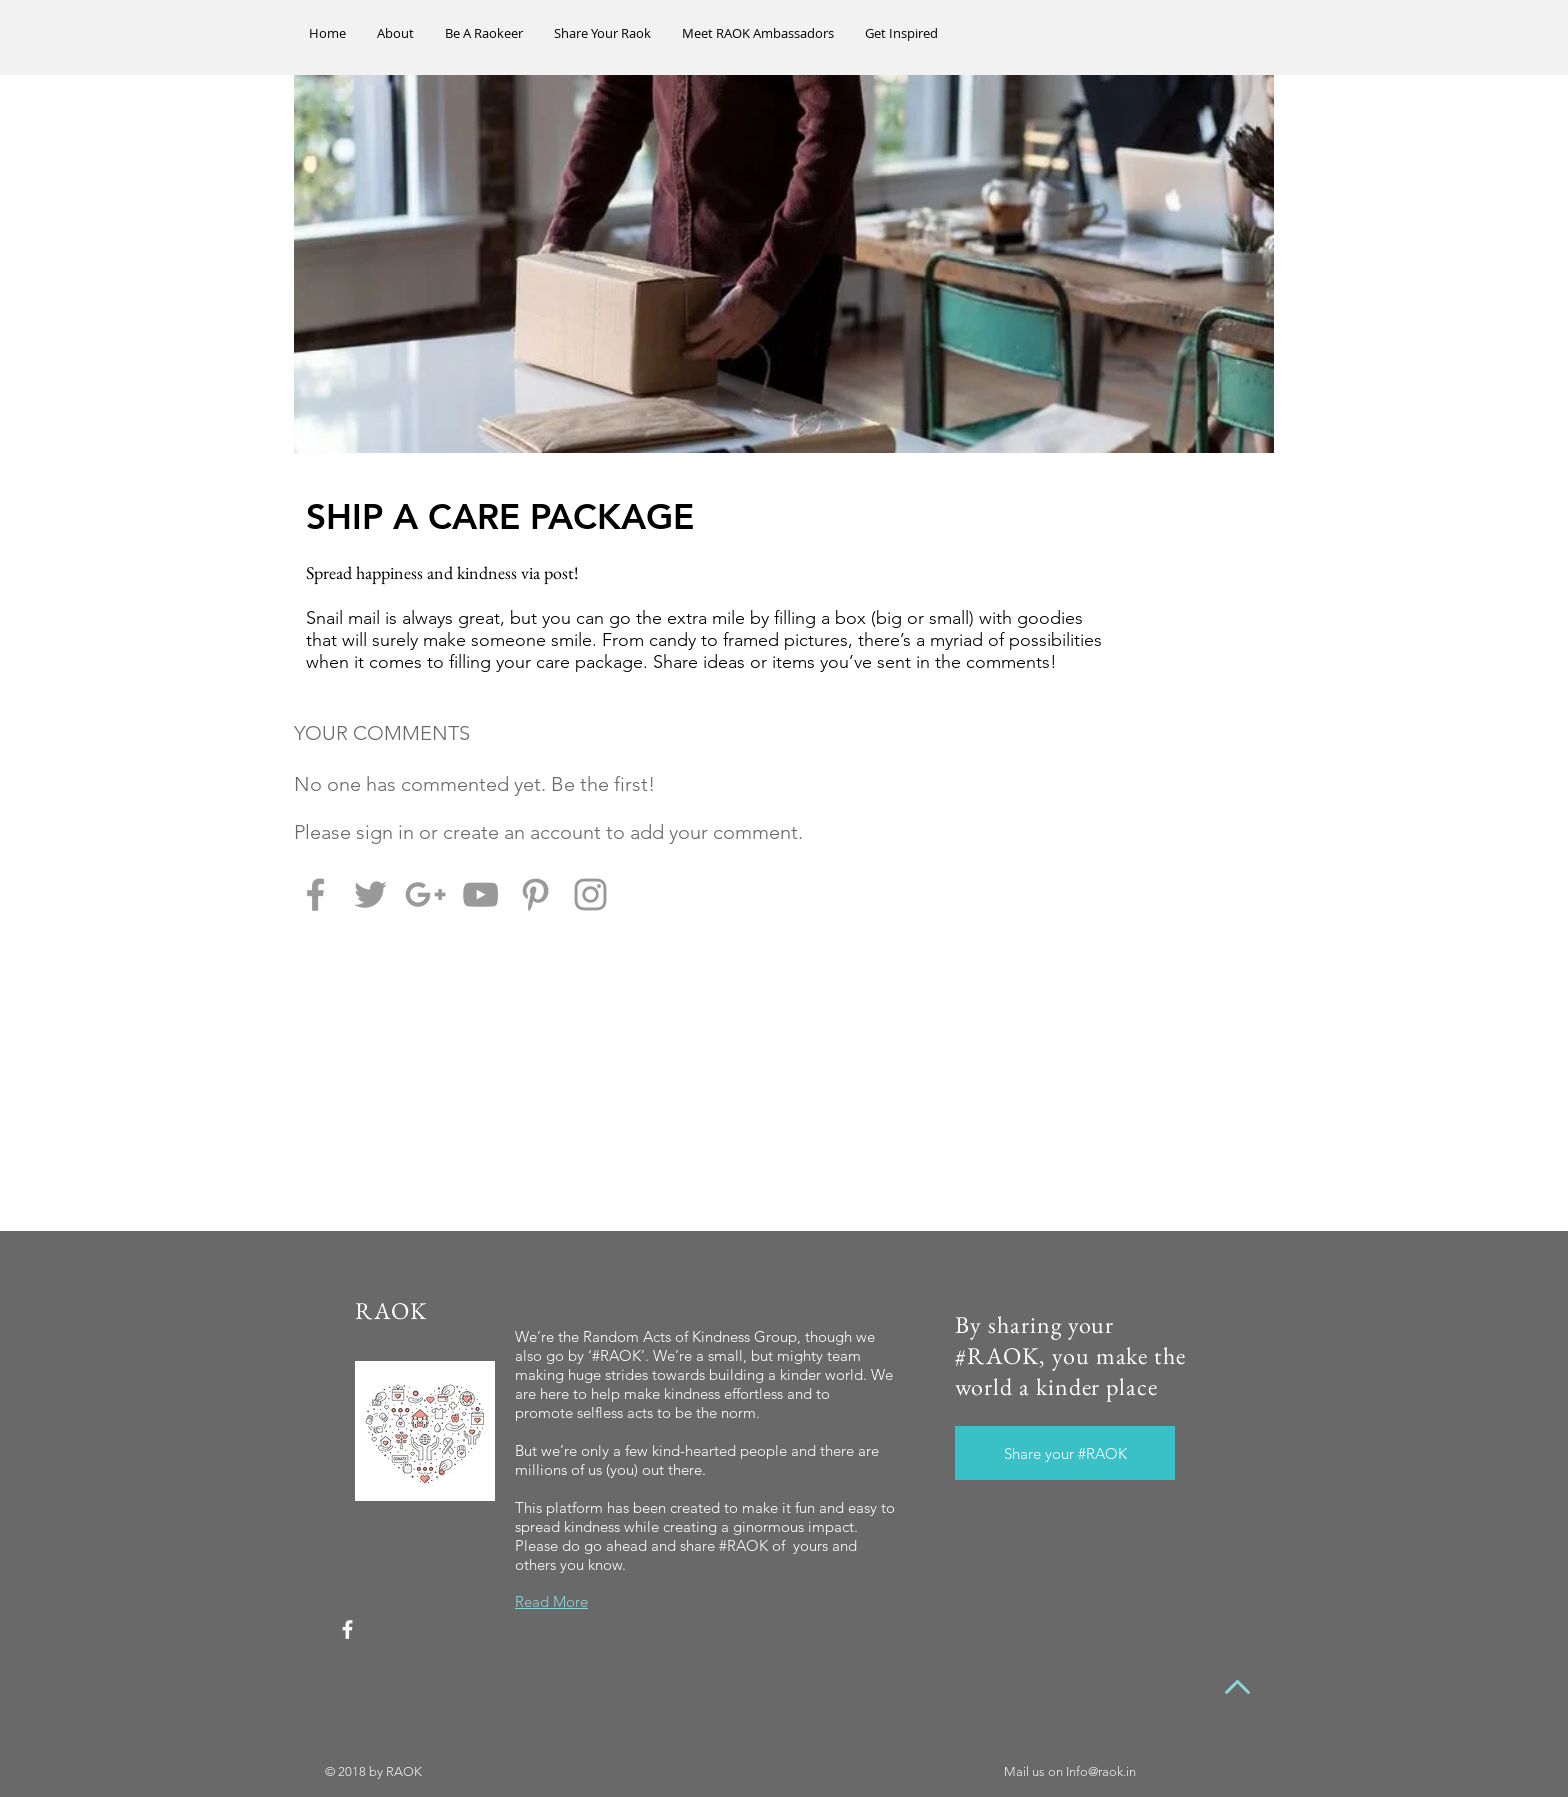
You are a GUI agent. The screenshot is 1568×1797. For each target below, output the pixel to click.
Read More (551, 1601)
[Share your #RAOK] (1065, 1453)
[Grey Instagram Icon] (590, 894)
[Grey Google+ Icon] (425, 894)
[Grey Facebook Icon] (315, 894)
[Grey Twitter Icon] (370, 894)
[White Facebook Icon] (347, 1629)
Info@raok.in (1101, 1771)
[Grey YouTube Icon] (480, 894)
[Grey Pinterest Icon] (535, 894)
